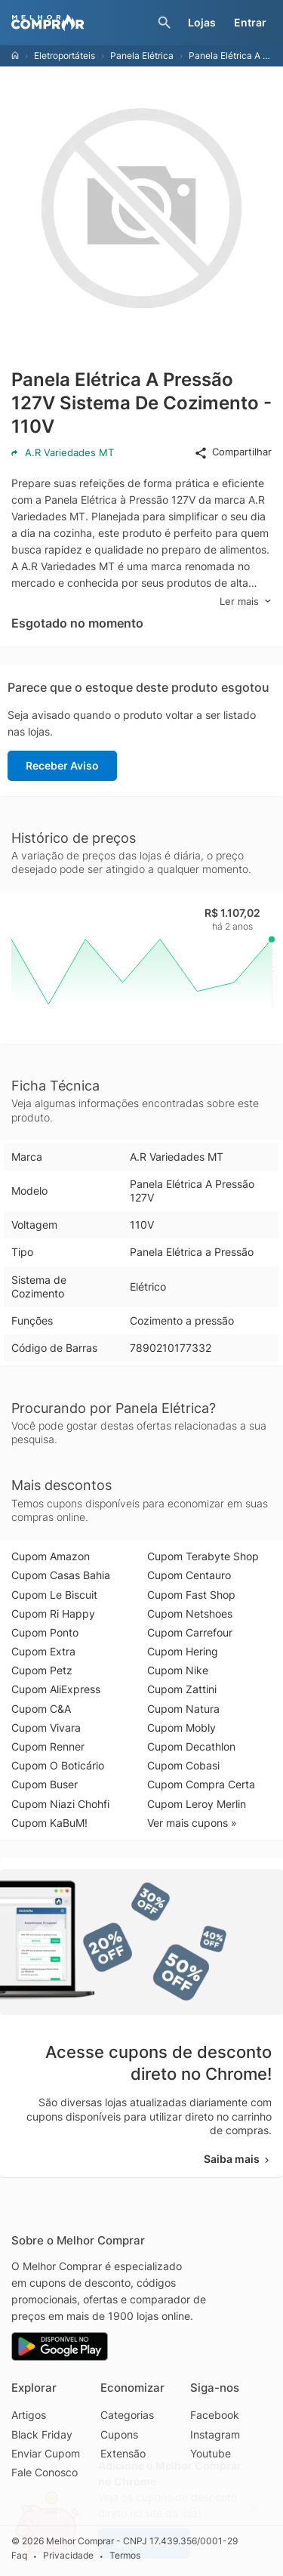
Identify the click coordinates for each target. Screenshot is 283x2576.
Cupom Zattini (182, 1689)
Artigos (28, 2414)
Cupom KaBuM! (49, 1822)
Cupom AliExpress (55, 1689)
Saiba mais (238, 2158)
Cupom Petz (41, 1670)
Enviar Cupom (45, 2453)
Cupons (119, 2434)
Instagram (215, 2434)
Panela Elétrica (142, 55)
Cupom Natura (183, 1708)
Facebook (214, 2414)
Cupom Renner (48, 1746)
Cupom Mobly (181, 1727)
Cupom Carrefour (189, 1632)
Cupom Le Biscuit (54, 1594)
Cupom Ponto (44, 1632)
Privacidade (68, 2556)
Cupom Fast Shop (191, 1594)
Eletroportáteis (64, 55)
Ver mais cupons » (192, 1822)
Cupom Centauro (189, 1575)
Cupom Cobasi (183, 1765)
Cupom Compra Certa (201, 1784)
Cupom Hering (182, 1651)
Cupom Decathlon (191, 1746)
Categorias (127, 2414)
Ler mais (246, 601)
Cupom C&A (41, 1708)
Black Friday (41, 2434)
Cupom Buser (44, 1784)
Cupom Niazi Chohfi (60, 1803)
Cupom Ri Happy (53, 1613)
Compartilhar (233, 452)
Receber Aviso (62, 765)
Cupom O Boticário (57, 1765)
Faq (19, 2556)
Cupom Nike (177, 1670)
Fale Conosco (44, 2472)
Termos (124, 2556)
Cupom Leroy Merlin (196, 1803)
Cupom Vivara (46, 1727)
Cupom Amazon (50, 1556)
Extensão (123, 2453)
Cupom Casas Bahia (60, 1575)
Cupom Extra (43, 1651)
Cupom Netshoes (189, 1613)
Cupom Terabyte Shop (203, 1556)
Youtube (210, 2453)
